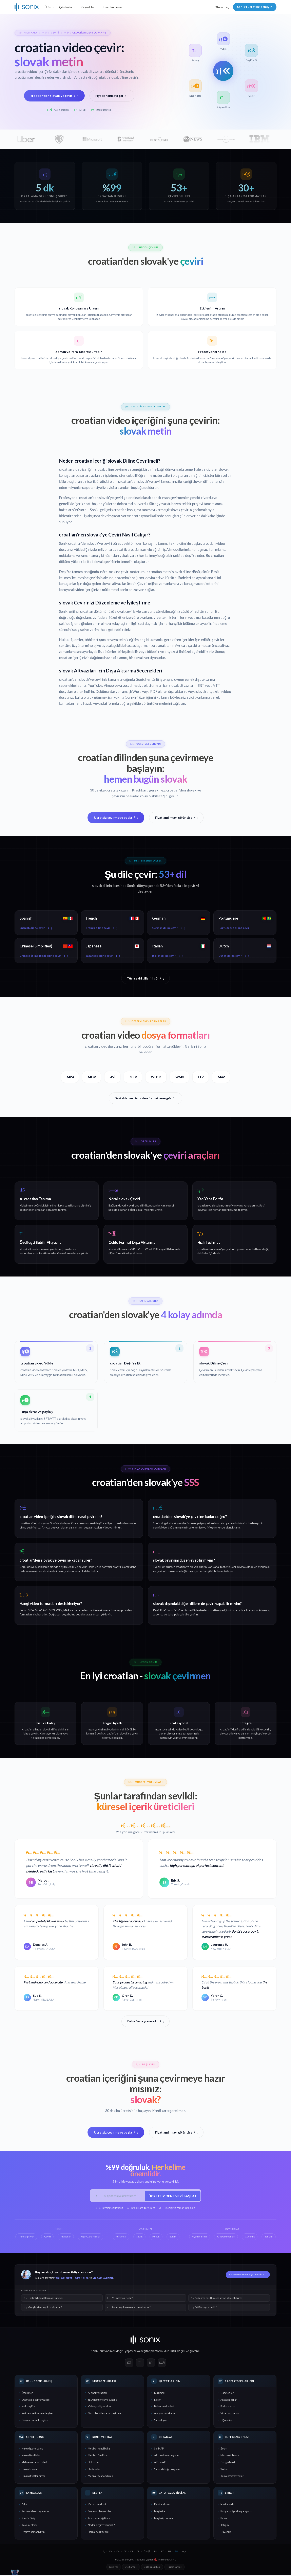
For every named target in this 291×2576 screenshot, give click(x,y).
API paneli (160, 2463)
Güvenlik (225, 2532)
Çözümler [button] (65, 7)
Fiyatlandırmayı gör (112, 95)
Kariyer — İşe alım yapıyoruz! (236, 2512)
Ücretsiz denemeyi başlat (172, 2196)
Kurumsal (159, 2393)
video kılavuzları (103, 2278)
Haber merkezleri (164, 2407)
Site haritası (131, 2568)
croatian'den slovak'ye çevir (54, 95)
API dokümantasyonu (166, 2456)
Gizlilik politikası (152, 2568)
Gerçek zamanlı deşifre (35, 2421)
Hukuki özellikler (31, 2456)
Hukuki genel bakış (32, 2449)
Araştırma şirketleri (165, 2414)
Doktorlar (93, 2463)
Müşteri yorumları (164, 2519)
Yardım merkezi (97, 2505)
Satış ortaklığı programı (167, 2470)
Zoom (223, 2449)
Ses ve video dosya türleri (36, 2512)
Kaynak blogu (29, 2526)
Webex (224, 2470)
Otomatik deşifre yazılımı (36, 2400)
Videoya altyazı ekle (99, 2407)
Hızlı (173, 2352)
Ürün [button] (48, 7)
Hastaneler (94, 2470)
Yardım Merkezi (63, 2278)
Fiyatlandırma (112, 7)
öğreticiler (81, 2278)
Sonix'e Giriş (28, 2519)
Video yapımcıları (230, 2414)
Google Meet (227, 2463)
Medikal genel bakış (99, 2449)
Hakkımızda (227, 2505)
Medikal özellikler (98, 2456)
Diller (25, 2505)
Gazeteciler (227, 2393)
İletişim (224, 2526)
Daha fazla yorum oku (145, 2022)
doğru (181, 2352)
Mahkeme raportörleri (34, 2463)
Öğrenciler (226, 2421)
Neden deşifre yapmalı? (101, 2526)
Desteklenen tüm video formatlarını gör (145, 1098)
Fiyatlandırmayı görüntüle (176, 817)
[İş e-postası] (122, 2196)
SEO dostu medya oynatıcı (102, 2400)
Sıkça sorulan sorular (99, 2512)
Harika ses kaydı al (98, 2532)
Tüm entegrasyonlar (232, 2477)
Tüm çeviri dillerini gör (145, 978)
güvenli (194, 2352)
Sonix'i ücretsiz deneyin (254, 6)
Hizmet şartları (174, 2568)
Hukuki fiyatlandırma (33, 2477)
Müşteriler (160, 2512)
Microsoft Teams (229, 2456)
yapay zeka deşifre (137, 2352)
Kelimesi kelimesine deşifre (37, 2414)
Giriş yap (113, 2568)
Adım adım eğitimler (99, 2519)
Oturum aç (222, 7)
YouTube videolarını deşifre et (105, 2414)
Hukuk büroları (30, 2470)
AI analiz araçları (97, 2393)
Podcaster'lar (228, 2407)
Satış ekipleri (161, 2421)
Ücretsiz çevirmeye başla (116, 817)
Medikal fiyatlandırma (100, 2477)
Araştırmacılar (228, 2400)
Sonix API (159, 2449)
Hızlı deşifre (28, 2407)
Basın (223, 2519)
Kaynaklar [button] (88, 7)
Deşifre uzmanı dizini (33, 2532)
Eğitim (157, 2400)
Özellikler (27, 2393)
